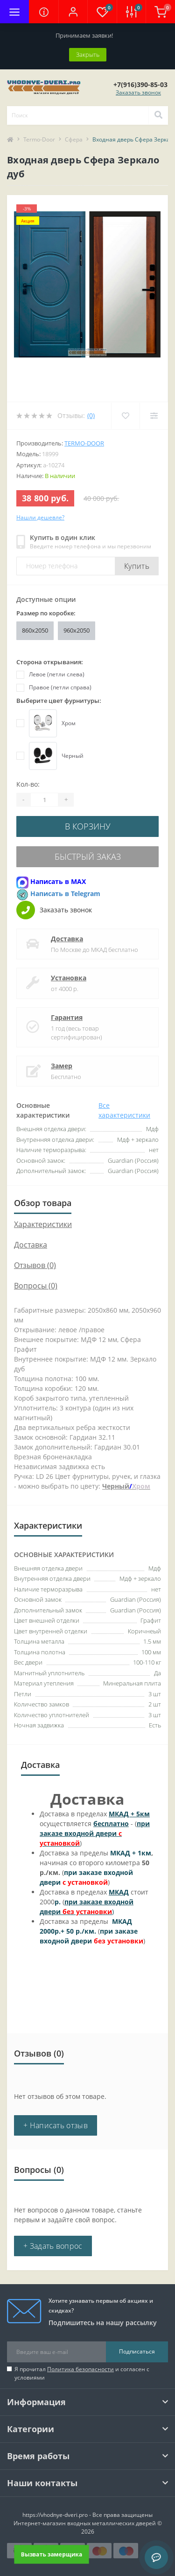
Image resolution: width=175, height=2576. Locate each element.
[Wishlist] (125, 416)
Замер (61, 1065)
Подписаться (137, 2351)
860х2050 (35, 630)
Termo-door (84, 443)
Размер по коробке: (46, 613)
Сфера (74, 139)
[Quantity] (44, 800)
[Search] (158, 115)
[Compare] (154, 416)
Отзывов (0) (35, 1265)
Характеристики (43, 1224)
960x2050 (76, 630)
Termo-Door (39, 139)
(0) (91, 415)
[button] (72, 11)
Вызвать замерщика (51, 2554)
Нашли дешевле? (40, 517)
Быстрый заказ (88, 856)
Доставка (67, 938)
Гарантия (67, 1017)
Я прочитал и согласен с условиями (81, 2373)
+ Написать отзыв (55, 2125)
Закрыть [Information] (87, 54)
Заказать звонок (138, 92)
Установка (68, 977)
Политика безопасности (80, 2369)
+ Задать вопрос (53, 2246)
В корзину (88, 826)
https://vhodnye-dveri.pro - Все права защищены (87, 2515)
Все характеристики (124, 1110)
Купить (136, 566)
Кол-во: (28, 784)
